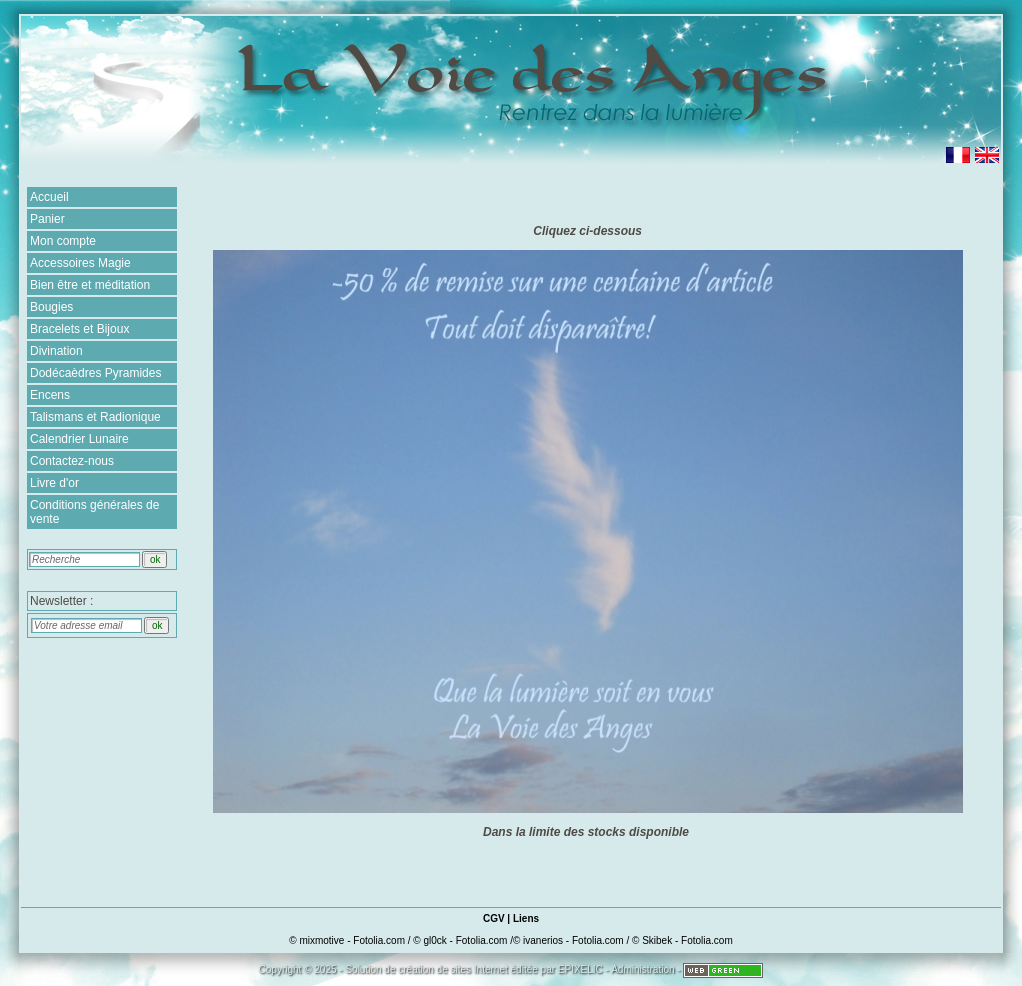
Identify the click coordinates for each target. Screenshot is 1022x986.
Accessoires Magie (80, 263)
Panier (47, 219)
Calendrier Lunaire (79, 439)
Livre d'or (54, 483)
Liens (526, 918)
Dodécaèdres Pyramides (95, 373)
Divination (56, 351)
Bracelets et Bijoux (79, 329)
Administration (642, 969)
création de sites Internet (453, 969)
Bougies (51, 307)
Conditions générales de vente (94, 512)
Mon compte (63, 241)
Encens (50, 395)
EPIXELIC (580, 969)
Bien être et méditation (90, 285)
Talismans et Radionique (95, 417)
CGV (494, 918)
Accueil (49, 197)
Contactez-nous (72, 461)
